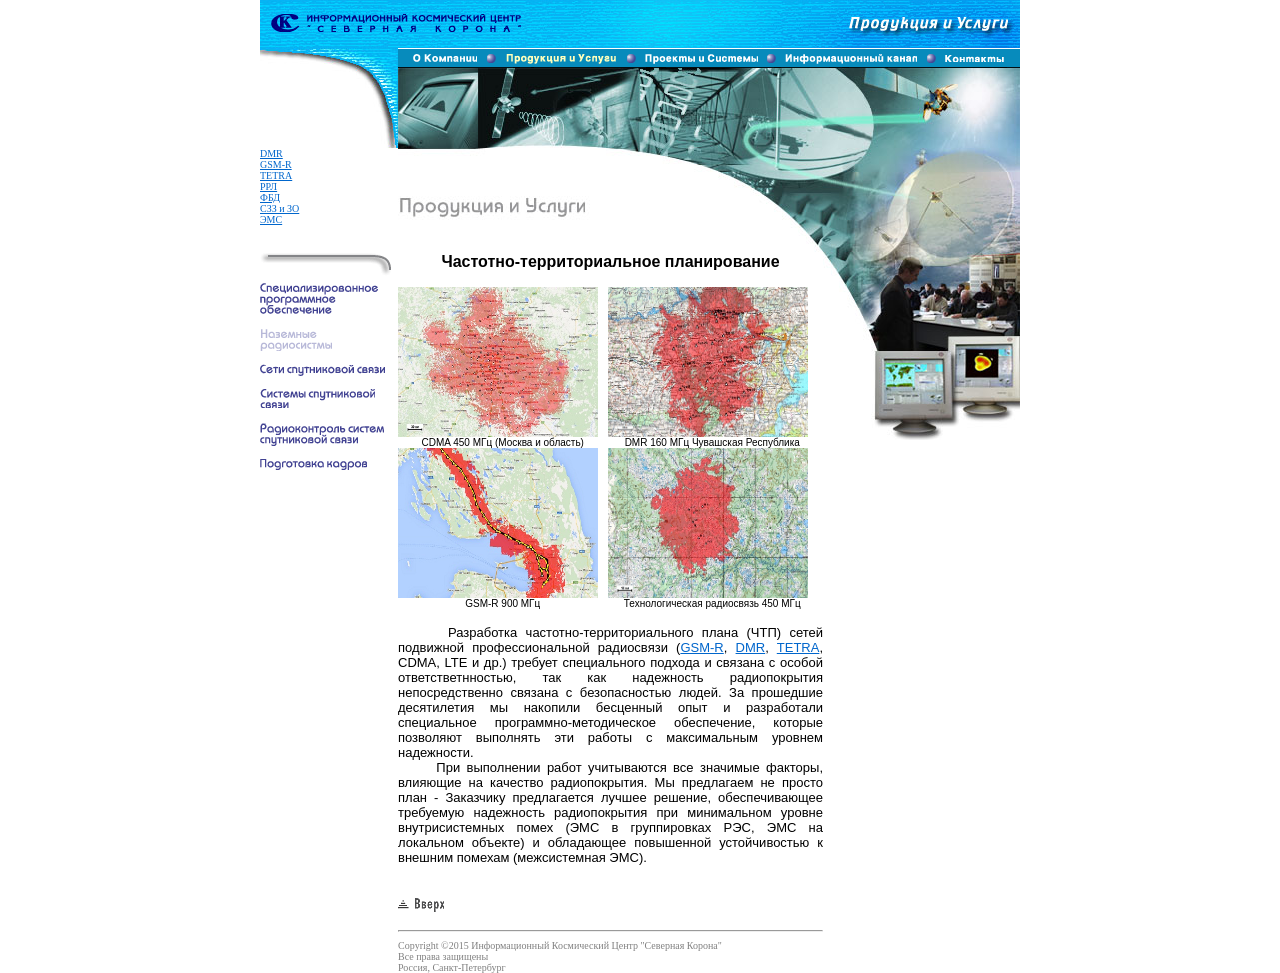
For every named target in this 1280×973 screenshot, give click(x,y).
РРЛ (268, 186)
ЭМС (271, 219)
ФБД (270, 197)
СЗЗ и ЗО (279, 208)
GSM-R (276, 164)
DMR (271, 153)
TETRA (276, 175)
